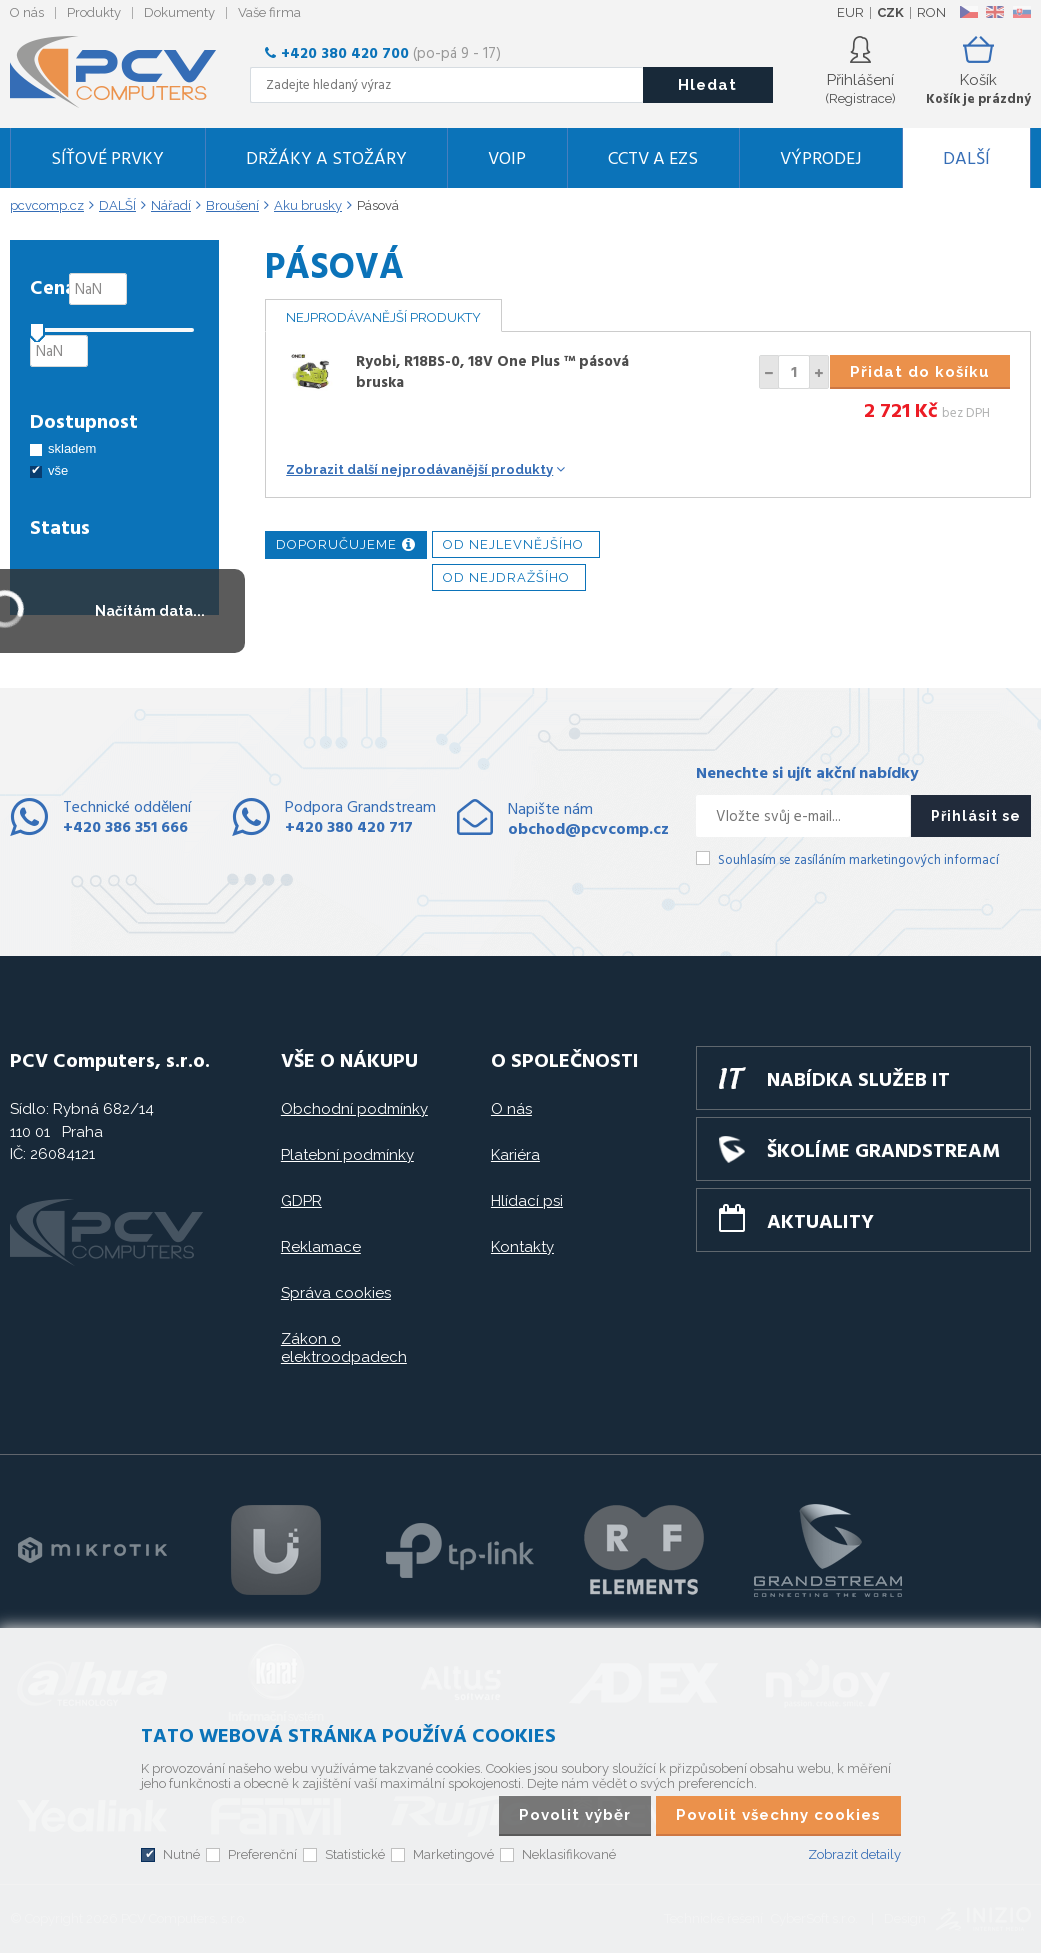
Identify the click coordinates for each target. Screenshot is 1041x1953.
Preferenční (262, 1854)
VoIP (507, 159)
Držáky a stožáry (326, 159)
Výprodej (821, 159)
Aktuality (820, 1223)
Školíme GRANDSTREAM (883, 1152)
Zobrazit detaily (854, 1854)
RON (931, 12)
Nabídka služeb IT (858, 1081)
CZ (968, 12)
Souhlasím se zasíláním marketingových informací (858, 860)
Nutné (181, 1854)
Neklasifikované (569, 1854)
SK (1021, 12)
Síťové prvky (107, 159)
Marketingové (453, 1854)
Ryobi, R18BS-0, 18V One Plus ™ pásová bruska (492, 372)
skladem (72, 448)
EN (995, 12)
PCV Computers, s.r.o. (125, 72)
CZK (890, 12)
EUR (850, 12)
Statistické (355, 1854)
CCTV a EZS (653, 159)
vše (58, 470)
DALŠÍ (966, 159)
